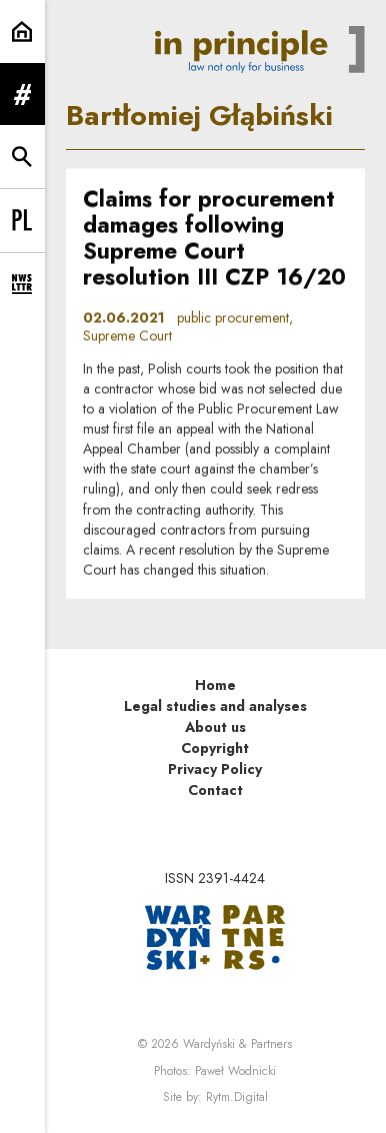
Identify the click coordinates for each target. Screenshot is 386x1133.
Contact (215, 790)
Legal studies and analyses (215, 706)
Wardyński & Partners (237, 1044)
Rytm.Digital (237, 1097)
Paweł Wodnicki (235, 1071)
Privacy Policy (215, 769)
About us (215, 727)
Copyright (215, 748)
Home (215, 685)
